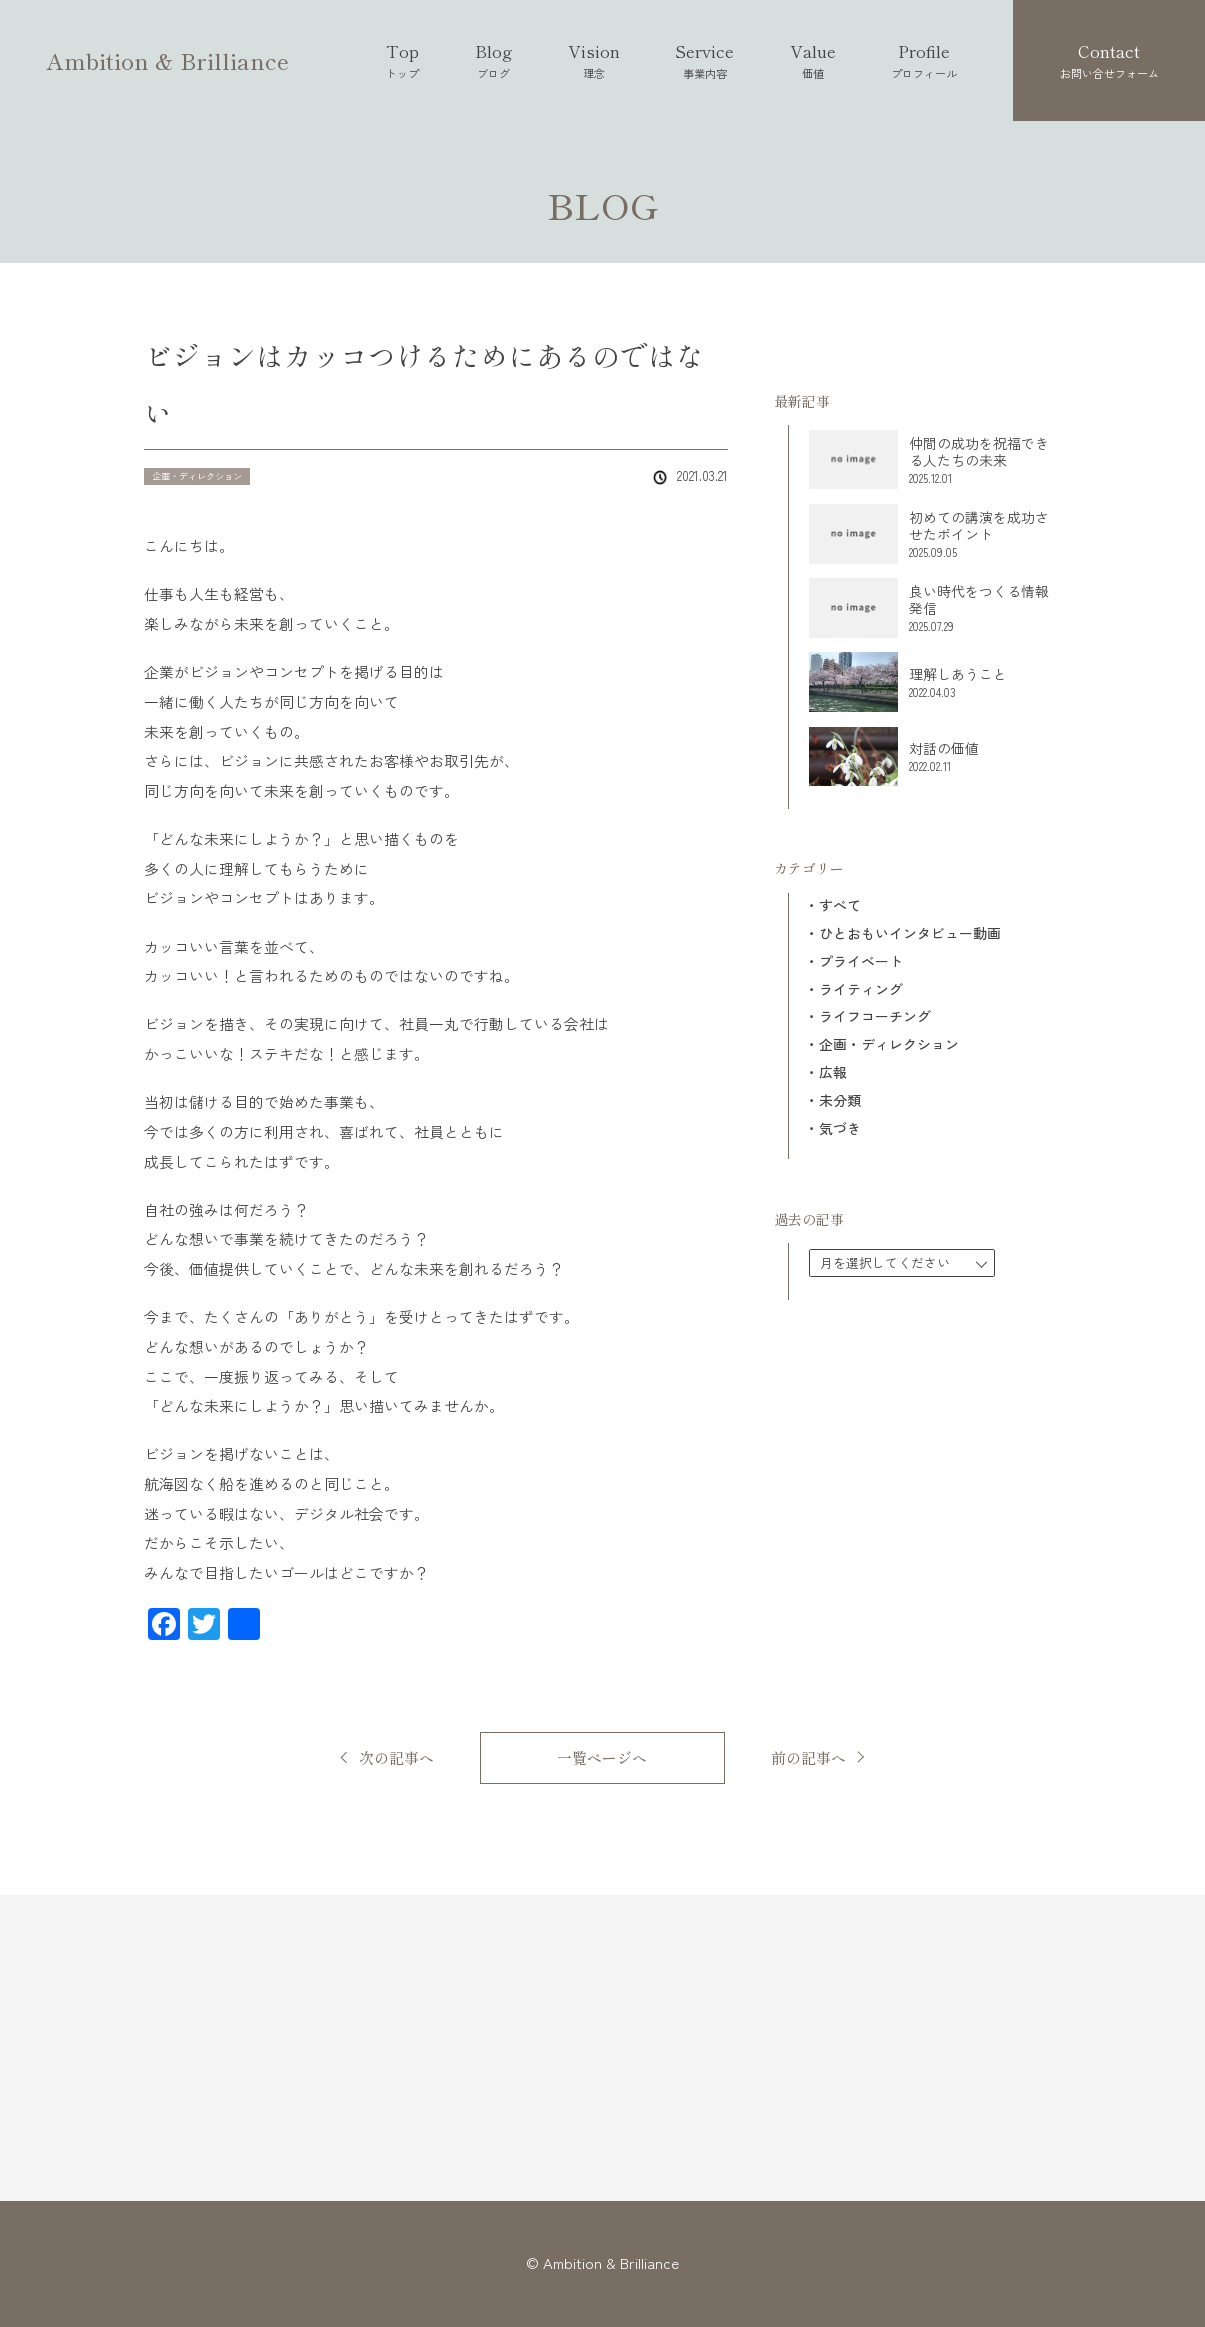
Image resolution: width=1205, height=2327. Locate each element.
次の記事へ (396, 1757)
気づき (840, 1128)
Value (813, 60)
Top (402, 60)
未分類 (840, 1100)
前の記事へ (808, 1757)
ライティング (861, 989)
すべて (840, 905)
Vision (594, 60)
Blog (493, 60)
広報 (833, 1072)
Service (704, 60)
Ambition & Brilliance (167, 60)
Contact (1109, 60)
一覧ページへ (602, 1757)
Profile (924, 60)
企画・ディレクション (889, 1044)
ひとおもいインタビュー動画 (910, 933)
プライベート (861, 961)
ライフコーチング (875, 1016)
